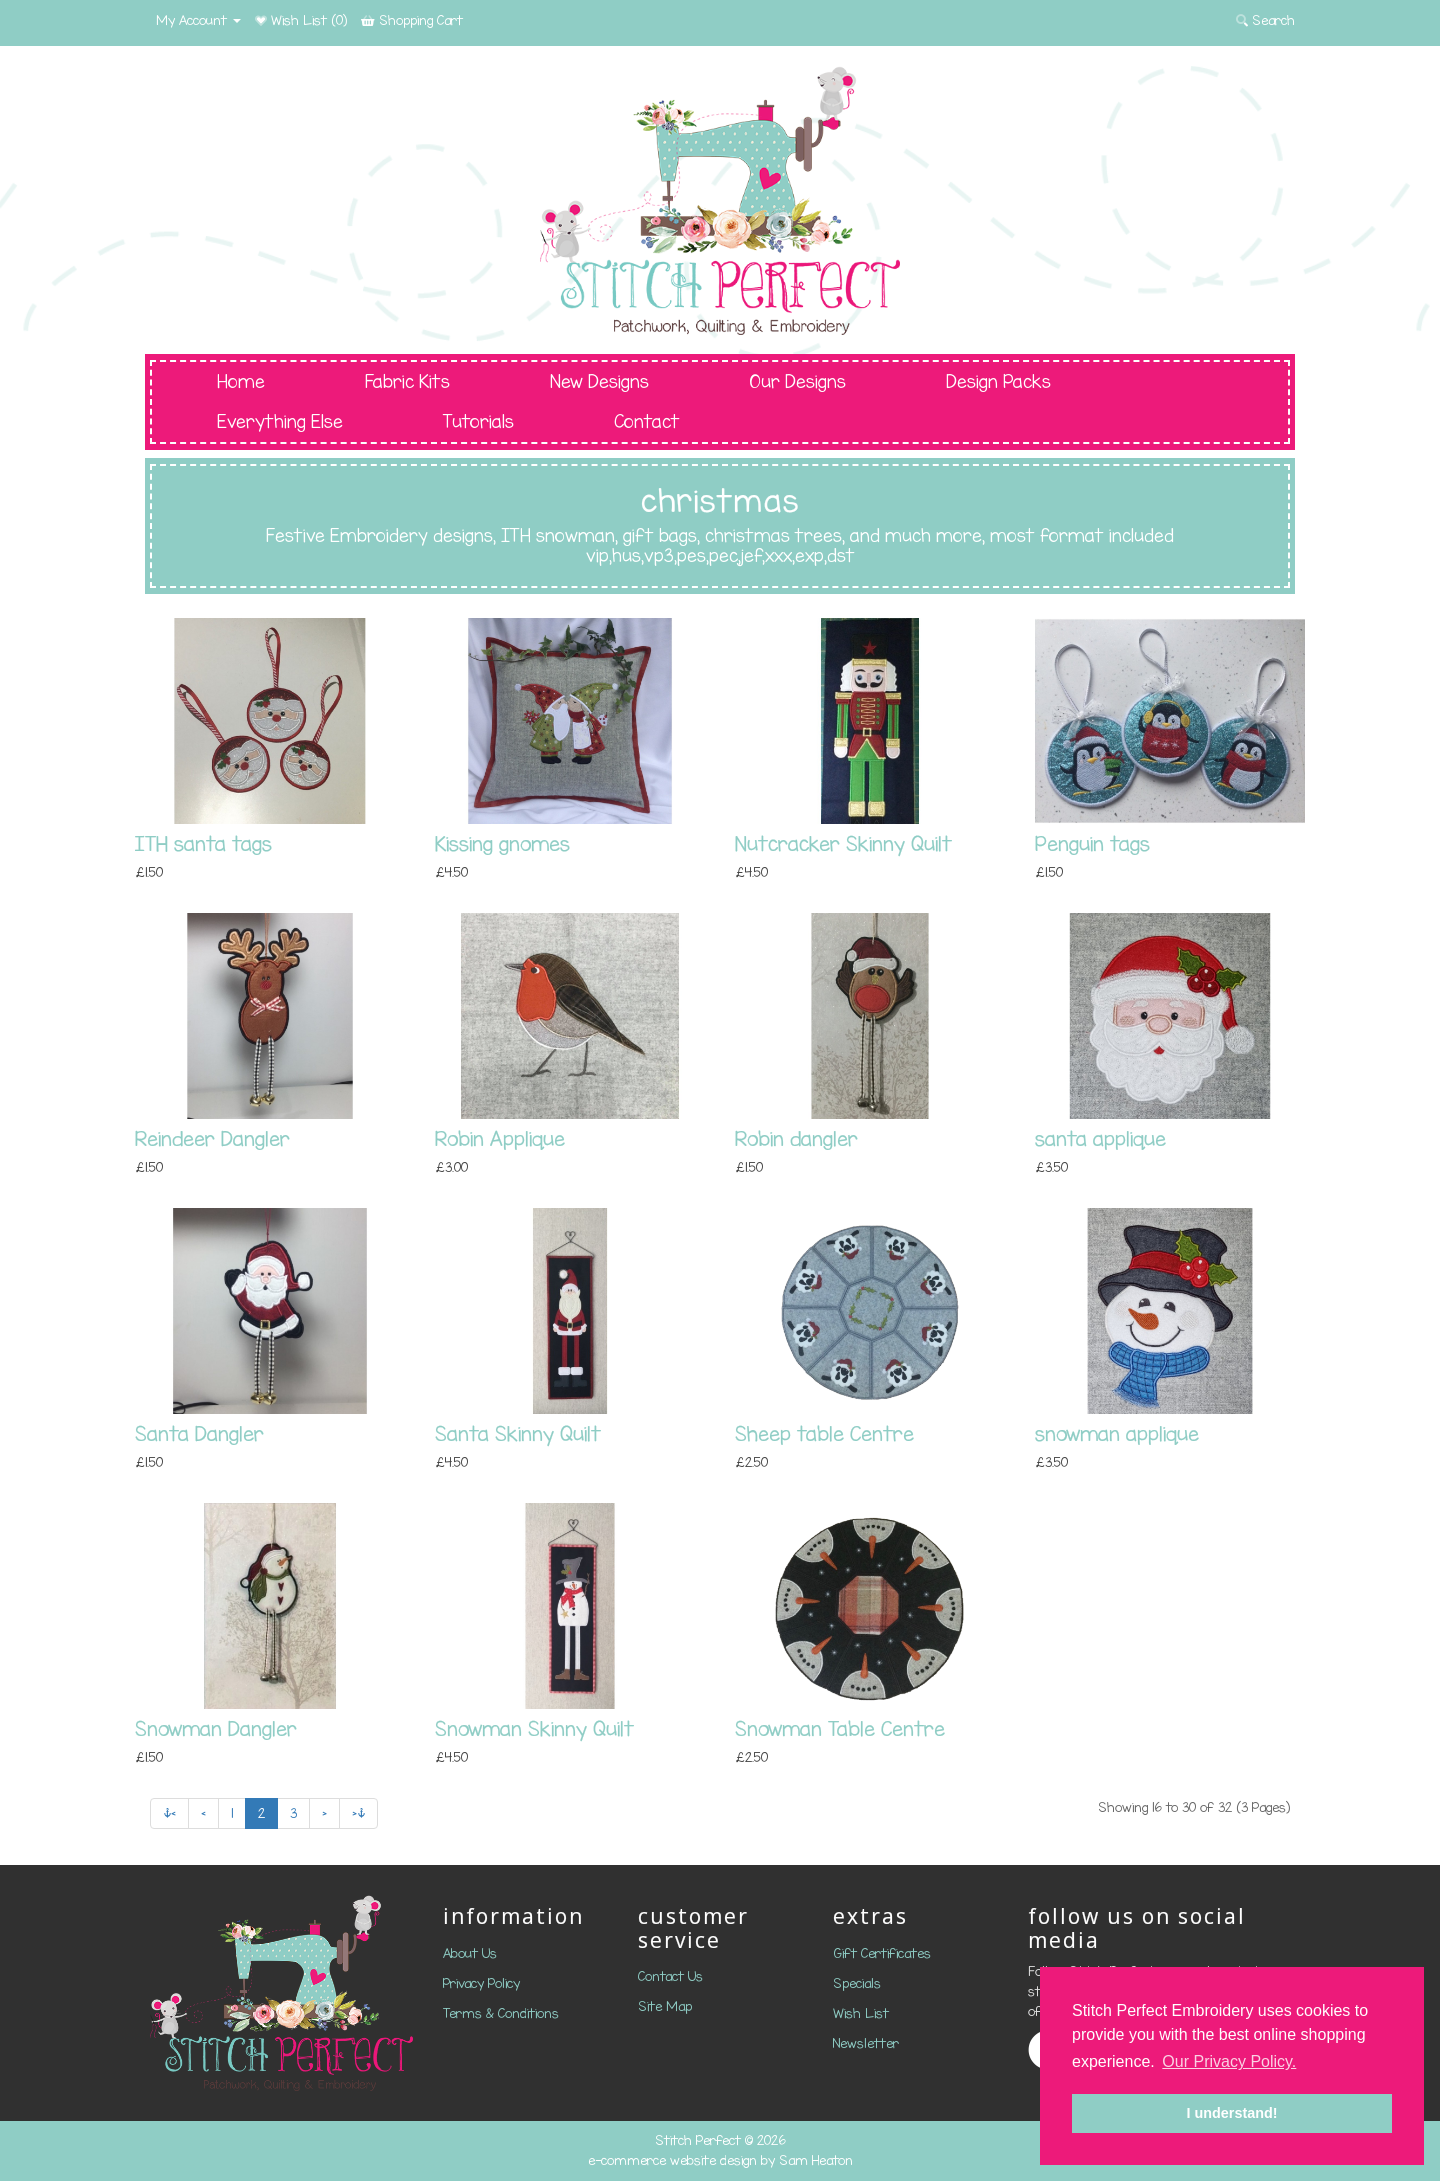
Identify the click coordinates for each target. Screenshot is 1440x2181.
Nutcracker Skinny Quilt (843, 843)
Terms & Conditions (501, 2013)
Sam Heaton (816, 2160)
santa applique (1100, 1138)
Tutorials (478, 422)
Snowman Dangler (216, 1728)
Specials (857, 1983)
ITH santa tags (203, 843)
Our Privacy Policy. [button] (1229, 2061)
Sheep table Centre (824, 1433)
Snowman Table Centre (840, 1728)
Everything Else (280, 422)
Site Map (665, 2006)
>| (358, 1813)
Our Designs (797, 382)
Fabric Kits (407, 382)
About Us (470, 1953)
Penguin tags (1092, 843)
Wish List (861, 2013)
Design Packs (998, 382)
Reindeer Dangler (212, 1138)
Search (1265, 20)
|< (169, 1813)
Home (241, 382)
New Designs (599, 382)
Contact (647, 422)
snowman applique (1117, 1433)
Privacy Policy (481, 1983)
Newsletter (866, 2043)
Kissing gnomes (502, 843)
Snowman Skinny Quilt (534, 1728)
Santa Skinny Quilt (518, 1433)
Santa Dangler (199, 1433)
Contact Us (670, 1976)
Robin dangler (796, 1138)
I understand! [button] (1231, 2113)
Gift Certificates (882, 1953)
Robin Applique (500, 1138)
